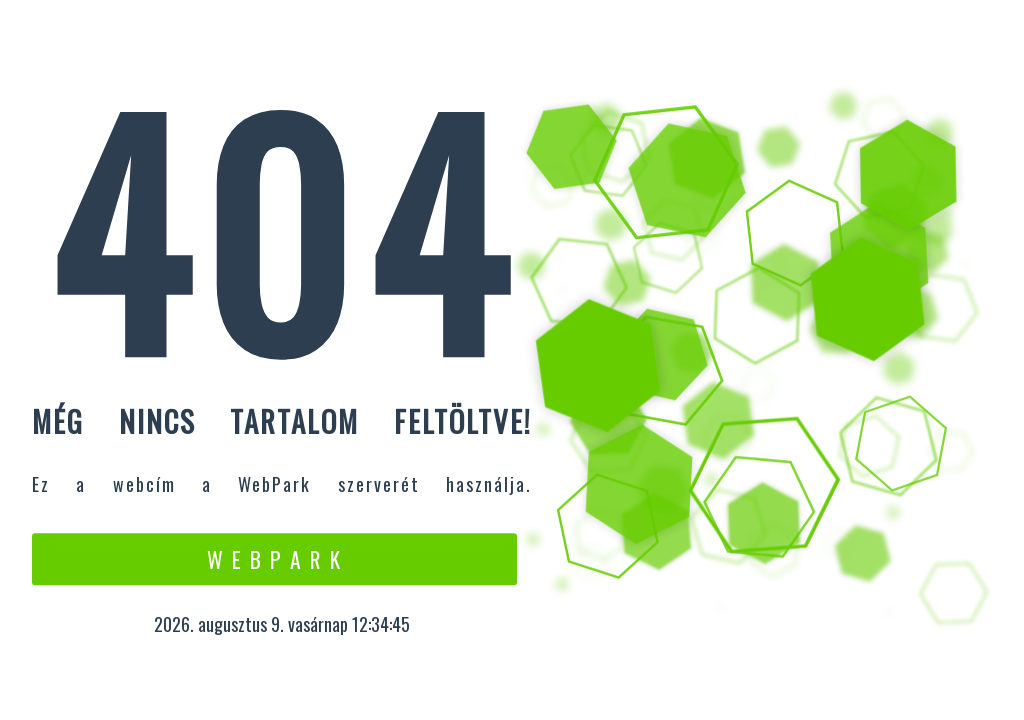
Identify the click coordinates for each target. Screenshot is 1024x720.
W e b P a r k (274, 559)
